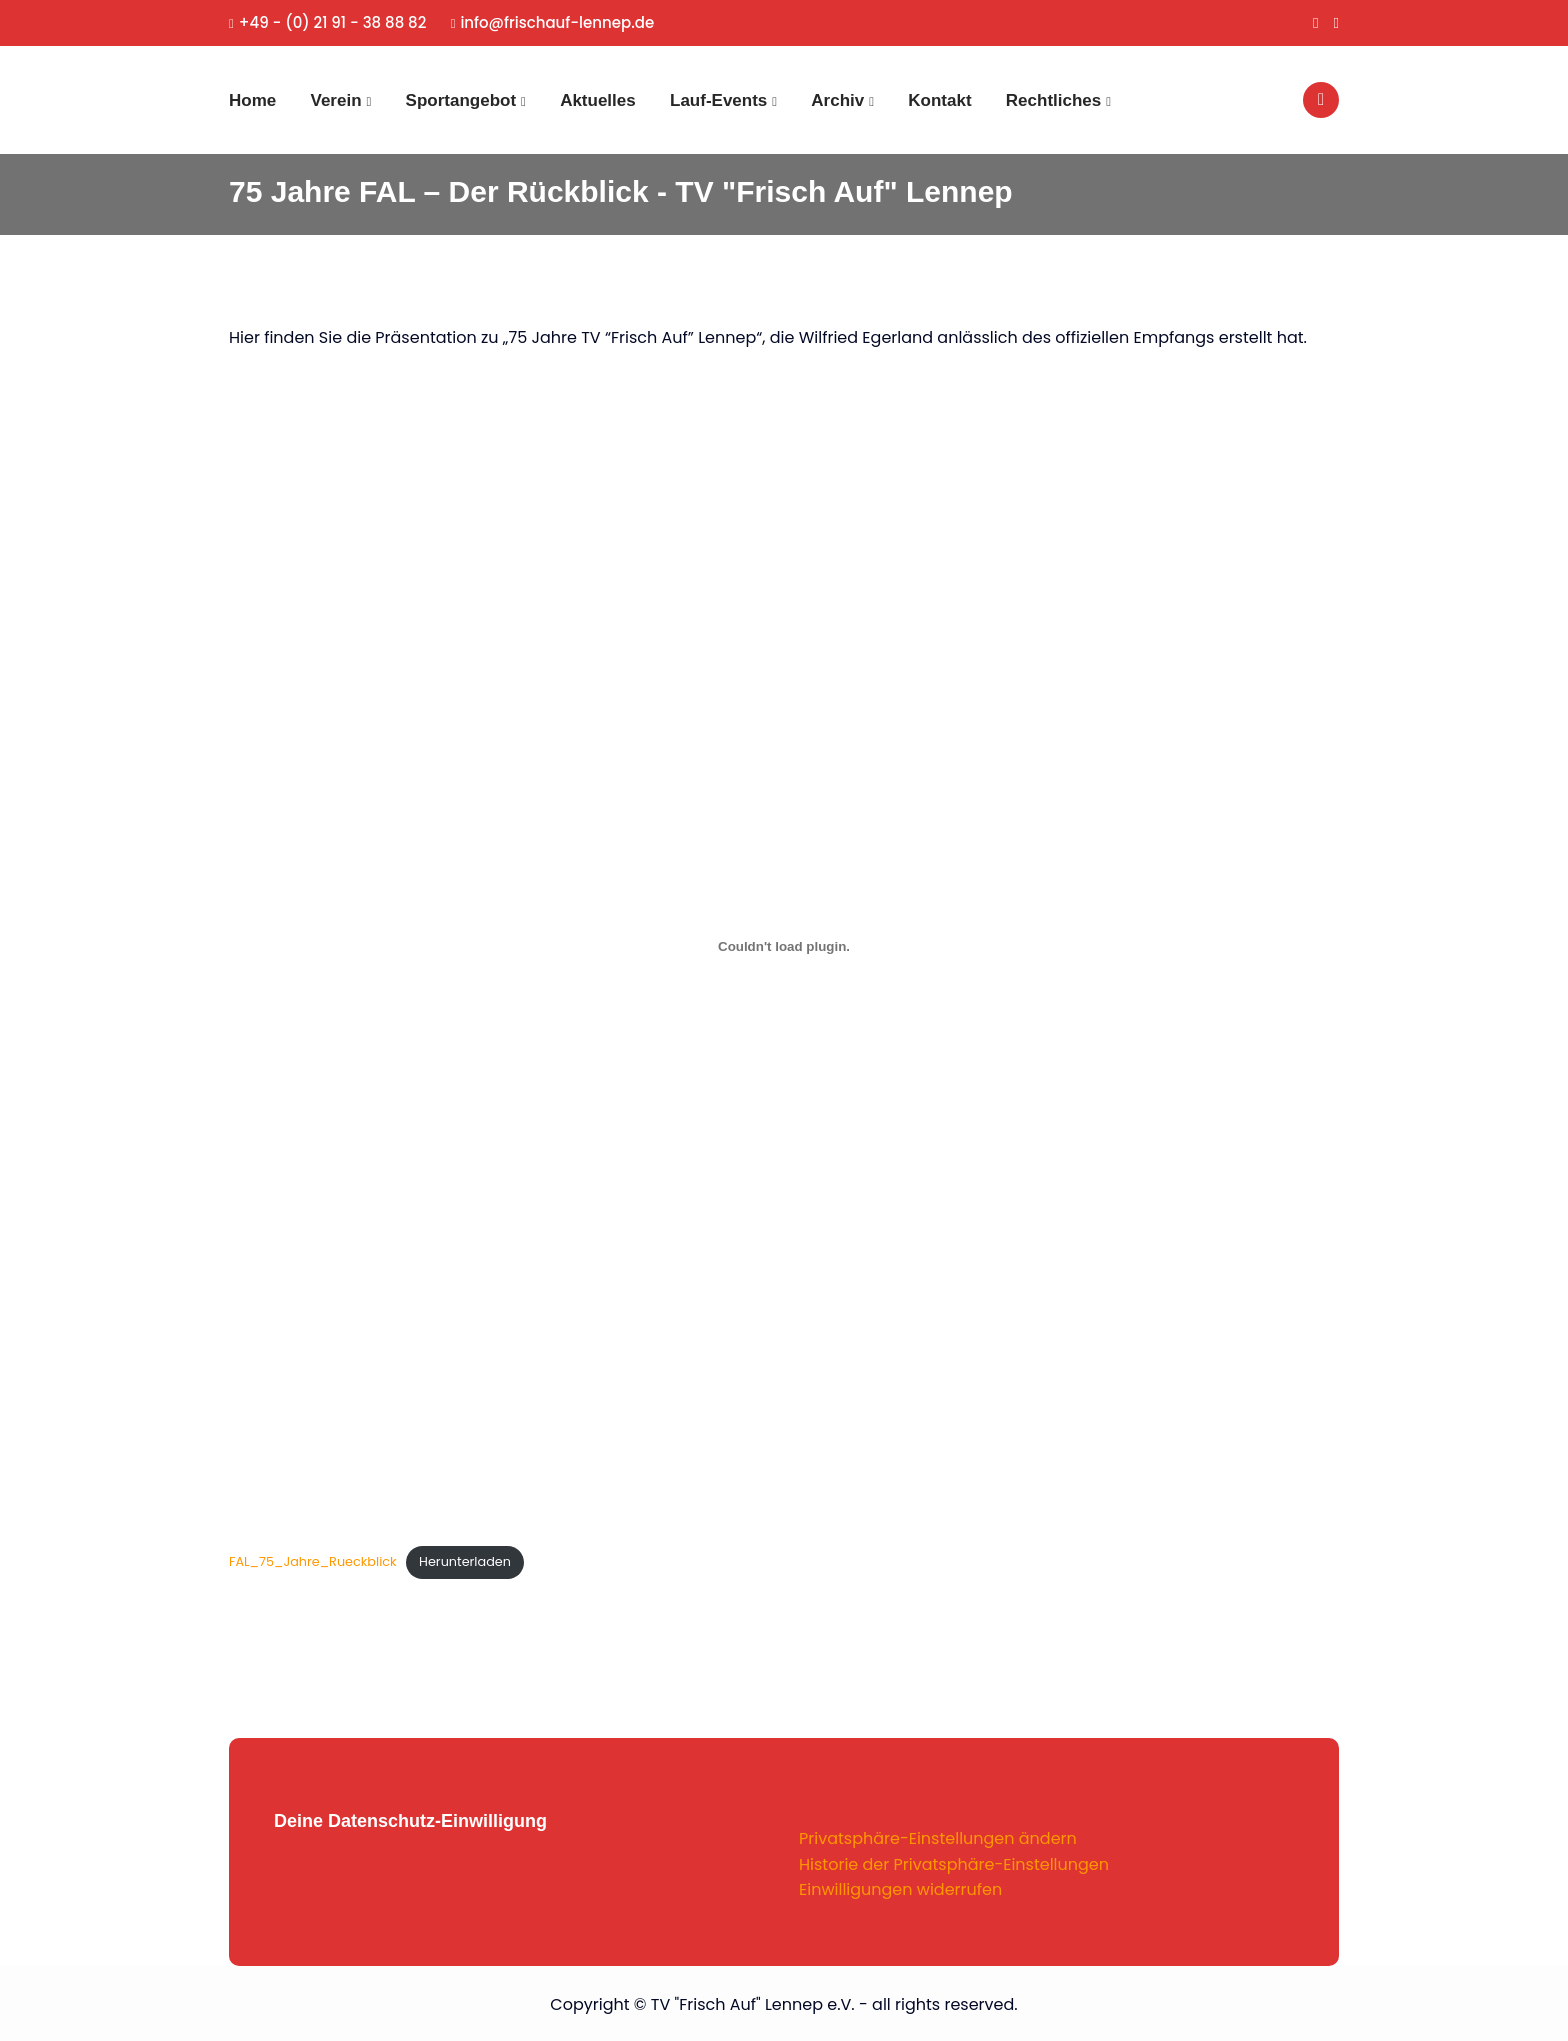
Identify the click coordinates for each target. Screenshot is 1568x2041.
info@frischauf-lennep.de (553, 22)
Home (252, 100)
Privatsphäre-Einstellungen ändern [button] (938, 1838)
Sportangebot (461, 100)
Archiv (837, 100)
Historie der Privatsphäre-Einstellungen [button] (954, 1864)
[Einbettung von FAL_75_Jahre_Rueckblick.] (784, 946)
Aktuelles (598, 100)
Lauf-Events (718, 100)
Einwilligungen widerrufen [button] (900, 1889)
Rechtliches (1053, 100)
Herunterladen (465, 1561)
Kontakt (939, 100)
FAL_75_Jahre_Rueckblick (313, 1561)
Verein (336, 100)
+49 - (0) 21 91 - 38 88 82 (327, 22)
